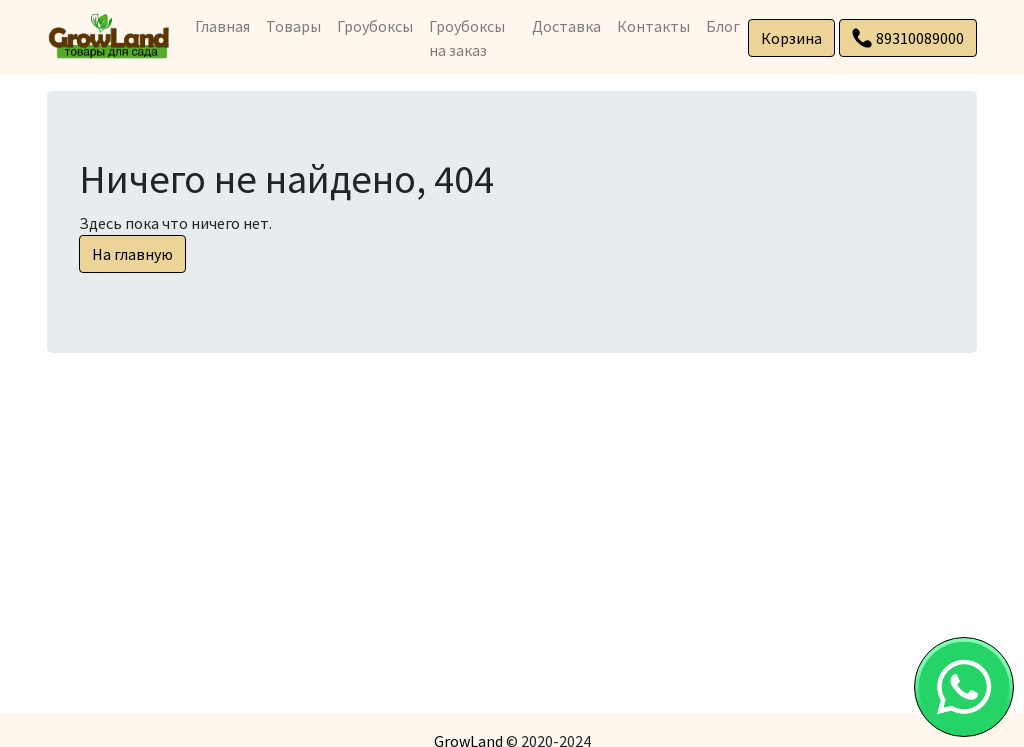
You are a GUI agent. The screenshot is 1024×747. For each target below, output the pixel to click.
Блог (723, 26)
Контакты (653, 26)
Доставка (566, 26)
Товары (293, 26)
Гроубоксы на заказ (467, 38)
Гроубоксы (375, 26)
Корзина (791, 38)
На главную (132, 254)
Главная (222, 26)
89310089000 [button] (908, 38)
